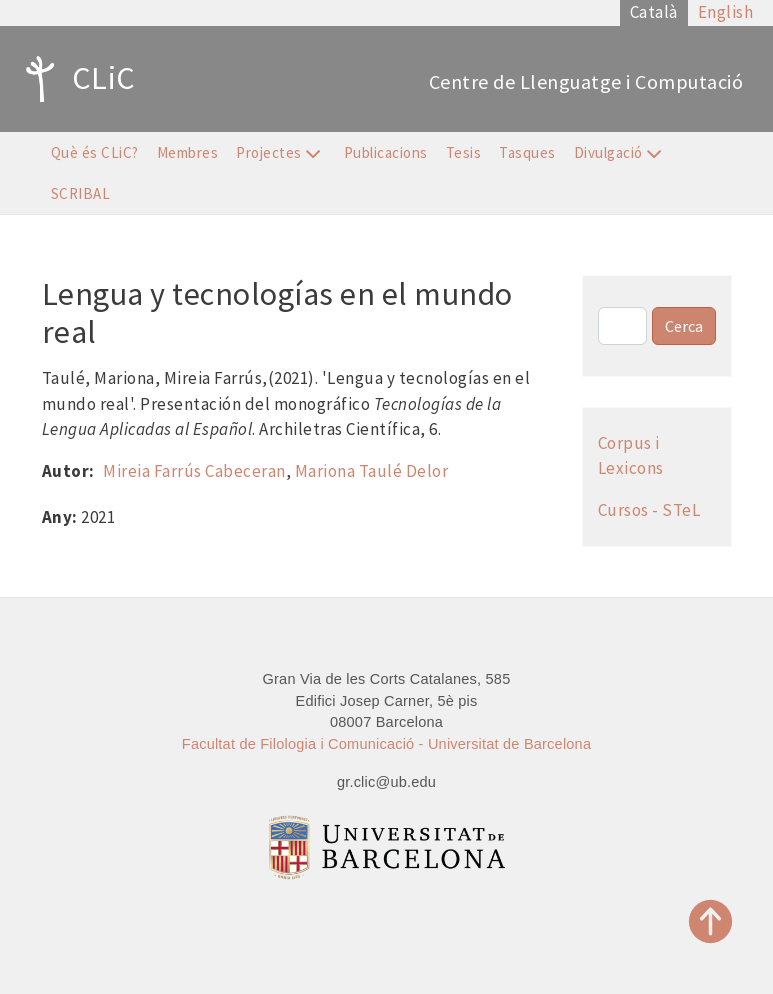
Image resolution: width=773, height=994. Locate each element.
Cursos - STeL (649, 510)
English (726, 12)
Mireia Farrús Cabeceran (194, 471)
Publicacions (386, 152)
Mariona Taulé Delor (372, 471)
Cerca (684, 326)
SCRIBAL (81, 193)
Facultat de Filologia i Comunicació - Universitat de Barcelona (386, 744)
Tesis (464, 152)
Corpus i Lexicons (631, 456)
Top (711, 921)
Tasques (527, 152)
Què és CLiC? (95, 152)
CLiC (75, 79)
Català (654, 12)
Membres (188, 152)
